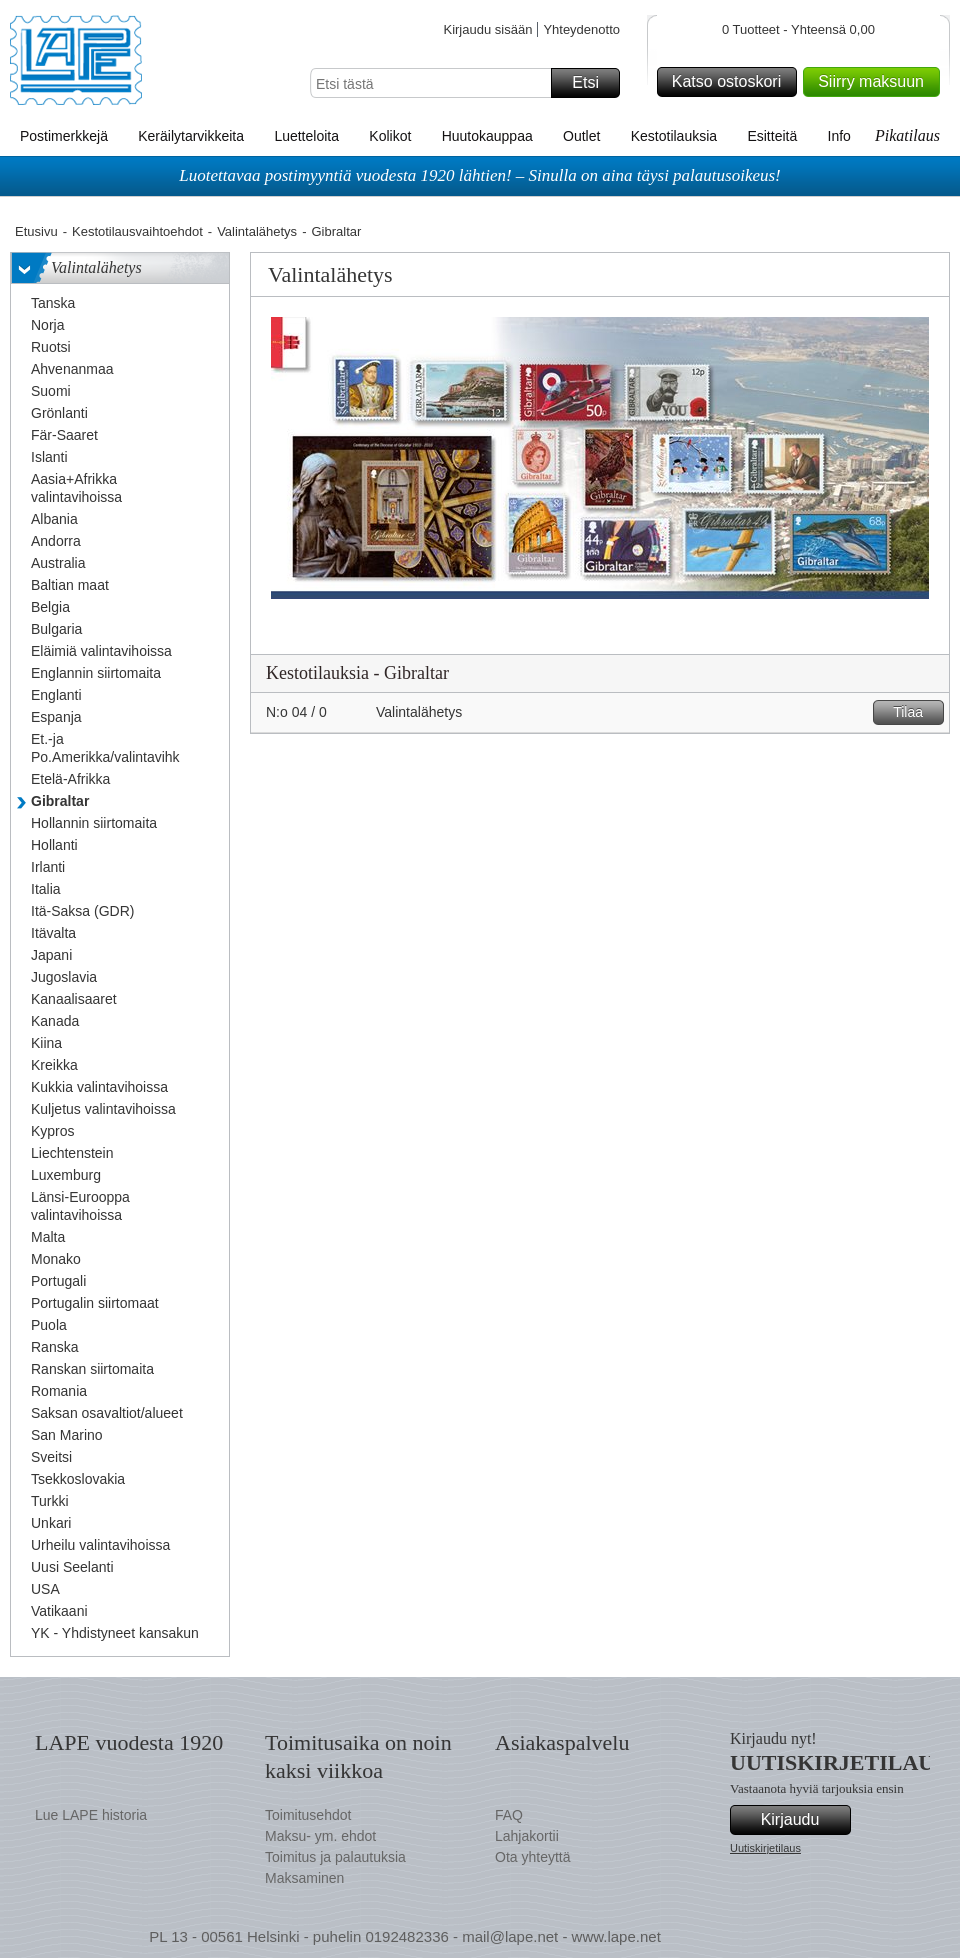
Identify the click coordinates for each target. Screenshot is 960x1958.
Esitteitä (772, 136)
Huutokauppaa (487, 136)
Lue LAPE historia (91, 1815)
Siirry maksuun (876, 82)
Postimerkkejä (64, 136)
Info (839, 136)
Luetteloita (306, 136)
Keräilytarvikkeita (191, 136)
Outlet (581, 136)
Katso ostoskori (731, 82)
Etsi (593, 83)
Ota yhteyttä (532, 1857)
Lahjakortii (527, 1836)
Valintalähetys (257, 231)
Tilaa (915, 712)
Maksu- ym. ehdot (320, 1836)
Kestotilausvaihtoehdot (137, 231)
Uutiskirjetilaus (765, 1848)
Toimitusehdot (308, 1815)
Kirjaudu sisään (487, 29)
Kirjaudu (803, 1820)
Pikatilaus (907, 135)
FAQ (509, 1815)
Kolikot (390, 136)
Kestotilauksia (674, 136)
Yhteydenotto (581, 29)
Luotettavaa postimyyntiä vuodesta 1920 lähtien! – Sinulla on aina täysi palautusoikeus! (480, 175)
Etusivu (36, 231)
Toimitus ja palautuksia (335, 1857)
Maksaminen (304, 1878)
